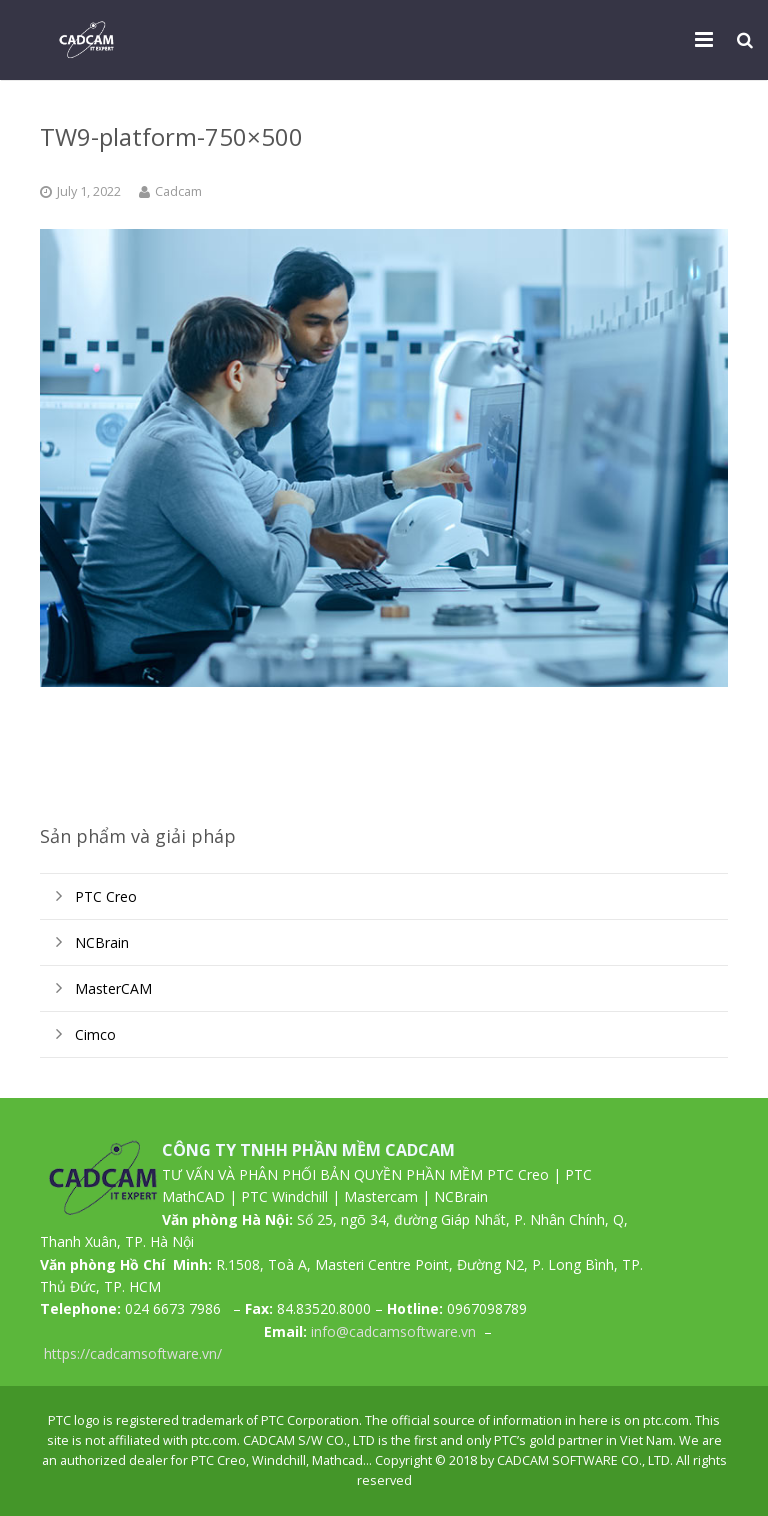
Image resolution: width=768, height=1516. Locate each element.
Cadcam (178, 191)
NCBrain (102, 942)
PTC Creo (106, 896)
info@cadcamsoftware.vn (393, 1331)
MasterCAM (113, 988)
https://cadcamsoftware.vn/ (133, 1353)
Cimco (95, 1034)
